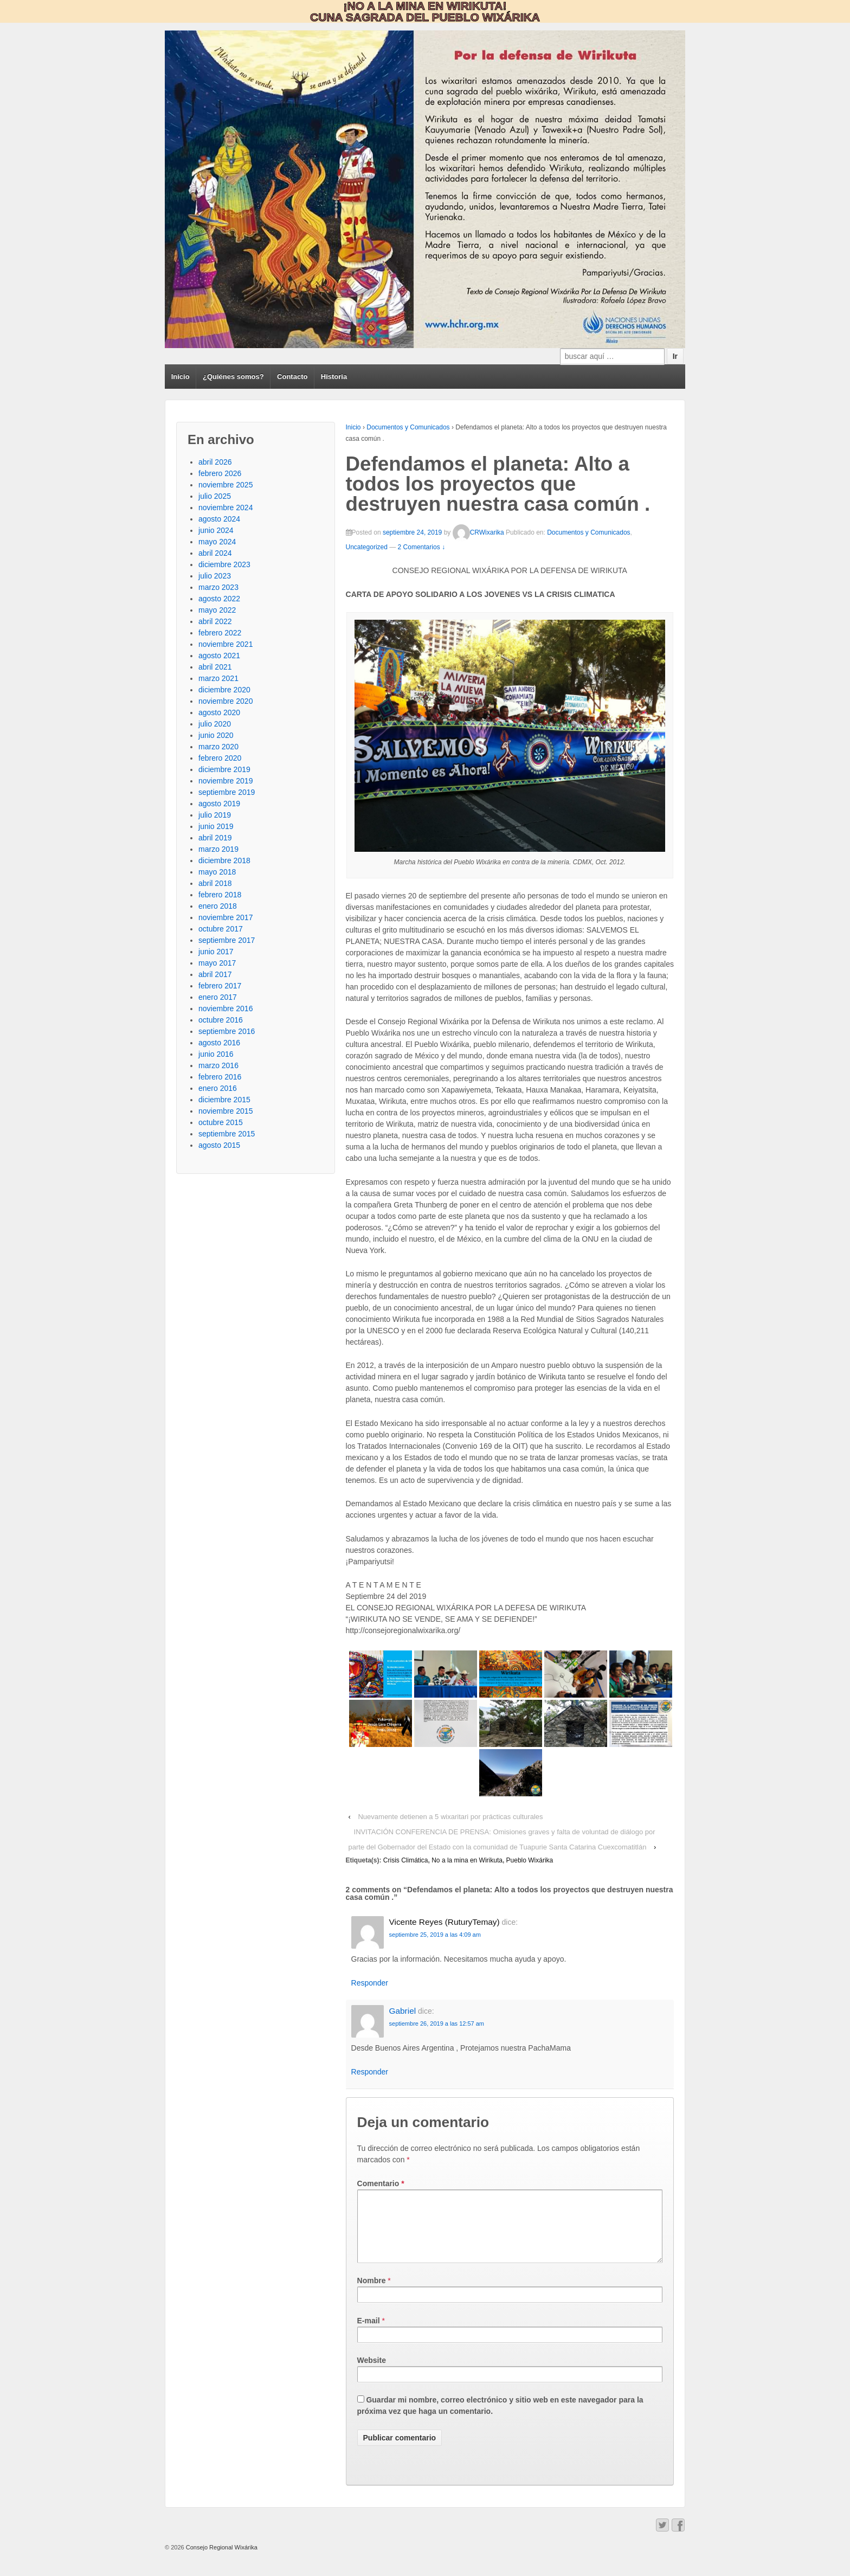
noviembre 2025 (225, 484)
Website (371, 2373)
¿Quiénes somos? (233, 376)
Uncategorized (367, 547)
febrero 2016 (219, 1076)
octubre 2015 (220, 1122)
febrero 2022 (219, 632)
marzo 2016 (218, 1065)
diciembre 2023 (224, 564)
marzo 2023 (218, 587)
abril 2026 (215, 462)
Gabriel (402, 2010)
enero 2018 (217, 906)
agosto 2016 (219, 1042)
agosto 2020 (219, 712)
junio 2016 (216, 1054)
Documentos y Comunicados (407, 427)
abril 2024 (215, 553)
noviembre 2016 (225, 1008)
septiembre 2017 (226, 940)
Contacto (292, 376)
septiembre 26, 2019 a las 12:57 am (437, 2023)
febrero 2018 (219, 894)
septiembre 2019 (226, 792)
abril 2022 (215, 621)
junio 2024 (216, 530)
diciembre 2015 (224, 1099)
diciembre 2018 (224, 860)
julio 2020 (214, 724)
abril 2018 (215, 883)
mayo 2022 (217, 610)
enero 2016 (217, 1088)
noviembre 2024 (225, 507)
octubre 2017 (220, 928)
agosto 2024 (219, 519)
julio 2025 (214, 496)
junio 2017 (216, 951)
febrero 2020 (219, 758)
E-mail (368, 2333)
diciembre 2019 (224, 769)
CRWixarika (478, 532)
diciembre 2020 (224, 689)
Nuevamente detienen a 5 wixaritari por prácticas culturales (450, 1817)
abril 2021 (215, 667)
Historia (334, 376)
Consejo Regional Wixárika (220, 2560)
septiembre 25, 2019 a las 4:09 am (435, 1934)
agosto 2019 (219, 803)
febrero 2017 (219, 985)
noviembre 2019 (225, 780)
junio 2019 (216, 826)
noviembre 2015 (225, 1111)
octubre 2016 (220, 1020)
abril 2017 (215, 974)
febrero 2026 (219, 473)
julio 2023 (214, 575)
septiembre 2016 (226, 1031)
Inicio (180, 376)
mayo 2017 (217, 963)
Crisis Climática (405, 1860)
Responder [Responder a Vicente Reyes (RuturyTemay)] (370, 1982)
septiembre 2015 (226, 1133)
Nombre (371, 2293)
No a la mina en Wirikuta (467, 1860)
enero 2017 (217, 997)
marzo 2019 (218, 849)
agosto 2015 (219, 1145)
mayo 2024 (217, 541)
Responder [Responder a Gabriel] (370, 2071)
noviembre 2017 (225, 917)
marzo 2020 (218, 746)
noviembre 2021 (225, 644)
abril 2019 (215, 837)
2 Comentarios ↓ (421, 547)
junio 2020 (216, 735)
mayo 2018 (217, 872)
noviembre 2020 (225, 701)
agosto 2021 (219, 655)
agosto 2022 (219, 598)
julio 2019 (214, 815)
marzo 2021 (218, 678)
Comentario (380, 2183)
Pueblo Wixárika (529, 1860)
